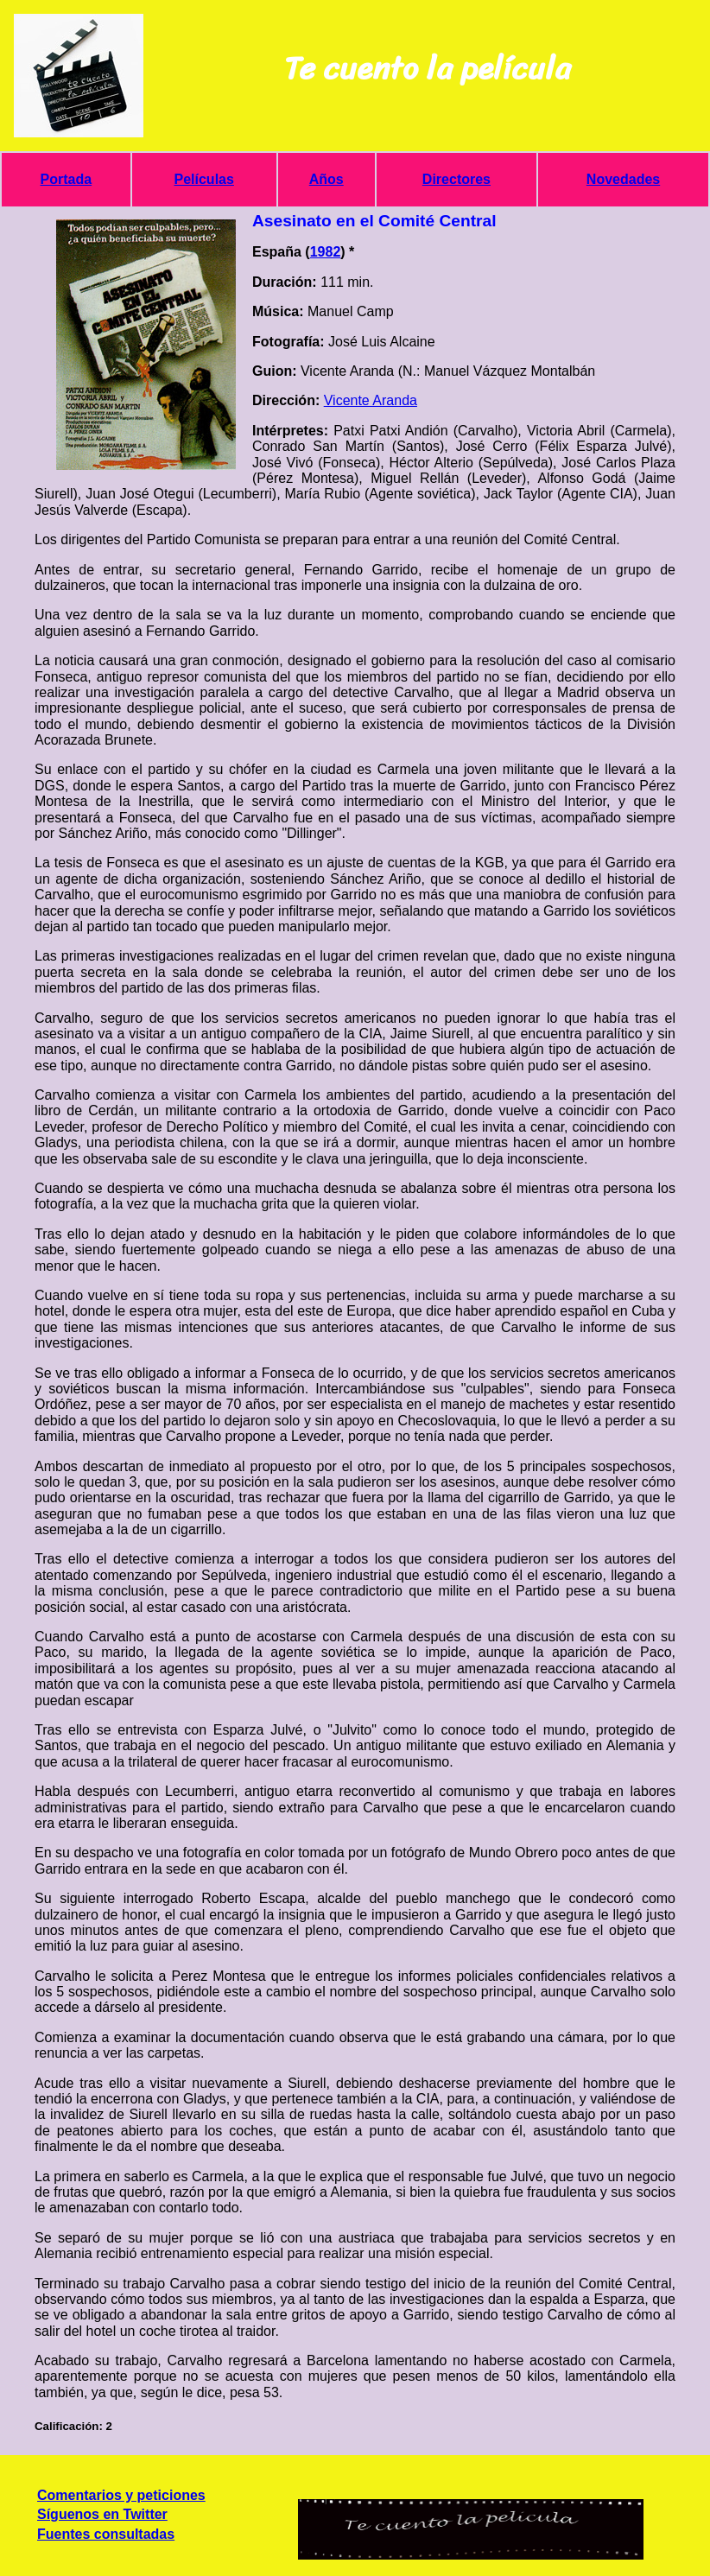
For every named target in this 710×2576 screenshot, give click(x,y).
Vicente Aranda (370, 400)
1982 (325, 251)
